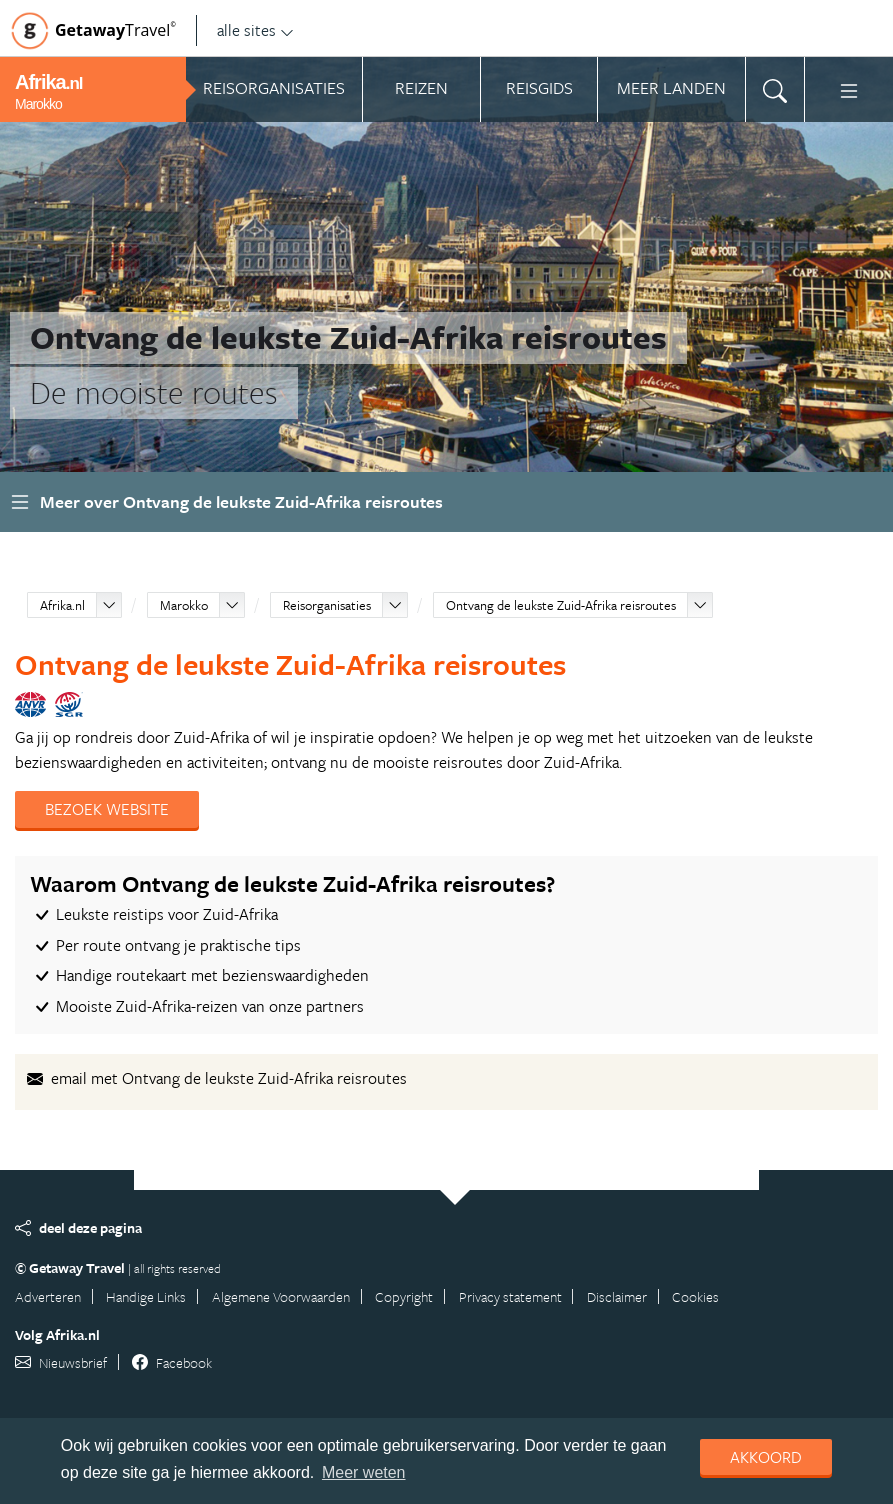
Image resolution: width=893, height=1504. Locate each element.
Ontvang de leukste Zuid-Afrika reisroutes (561, 605)
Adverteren (48, 1296)
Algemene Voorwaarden (281, 1296)
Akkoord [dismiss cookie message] (766, 1457)
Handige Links (146, 1296)
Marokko (184, 605)
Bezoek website (107, 809)
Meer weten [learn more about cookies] (364, 1472)
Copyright (404, 1296)
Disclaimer (617, 1296)
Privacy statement (510, 1296)
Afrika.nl (62, 605)
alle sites (255, 30)
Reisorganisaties (327, 605)
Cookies (695, 1296)
